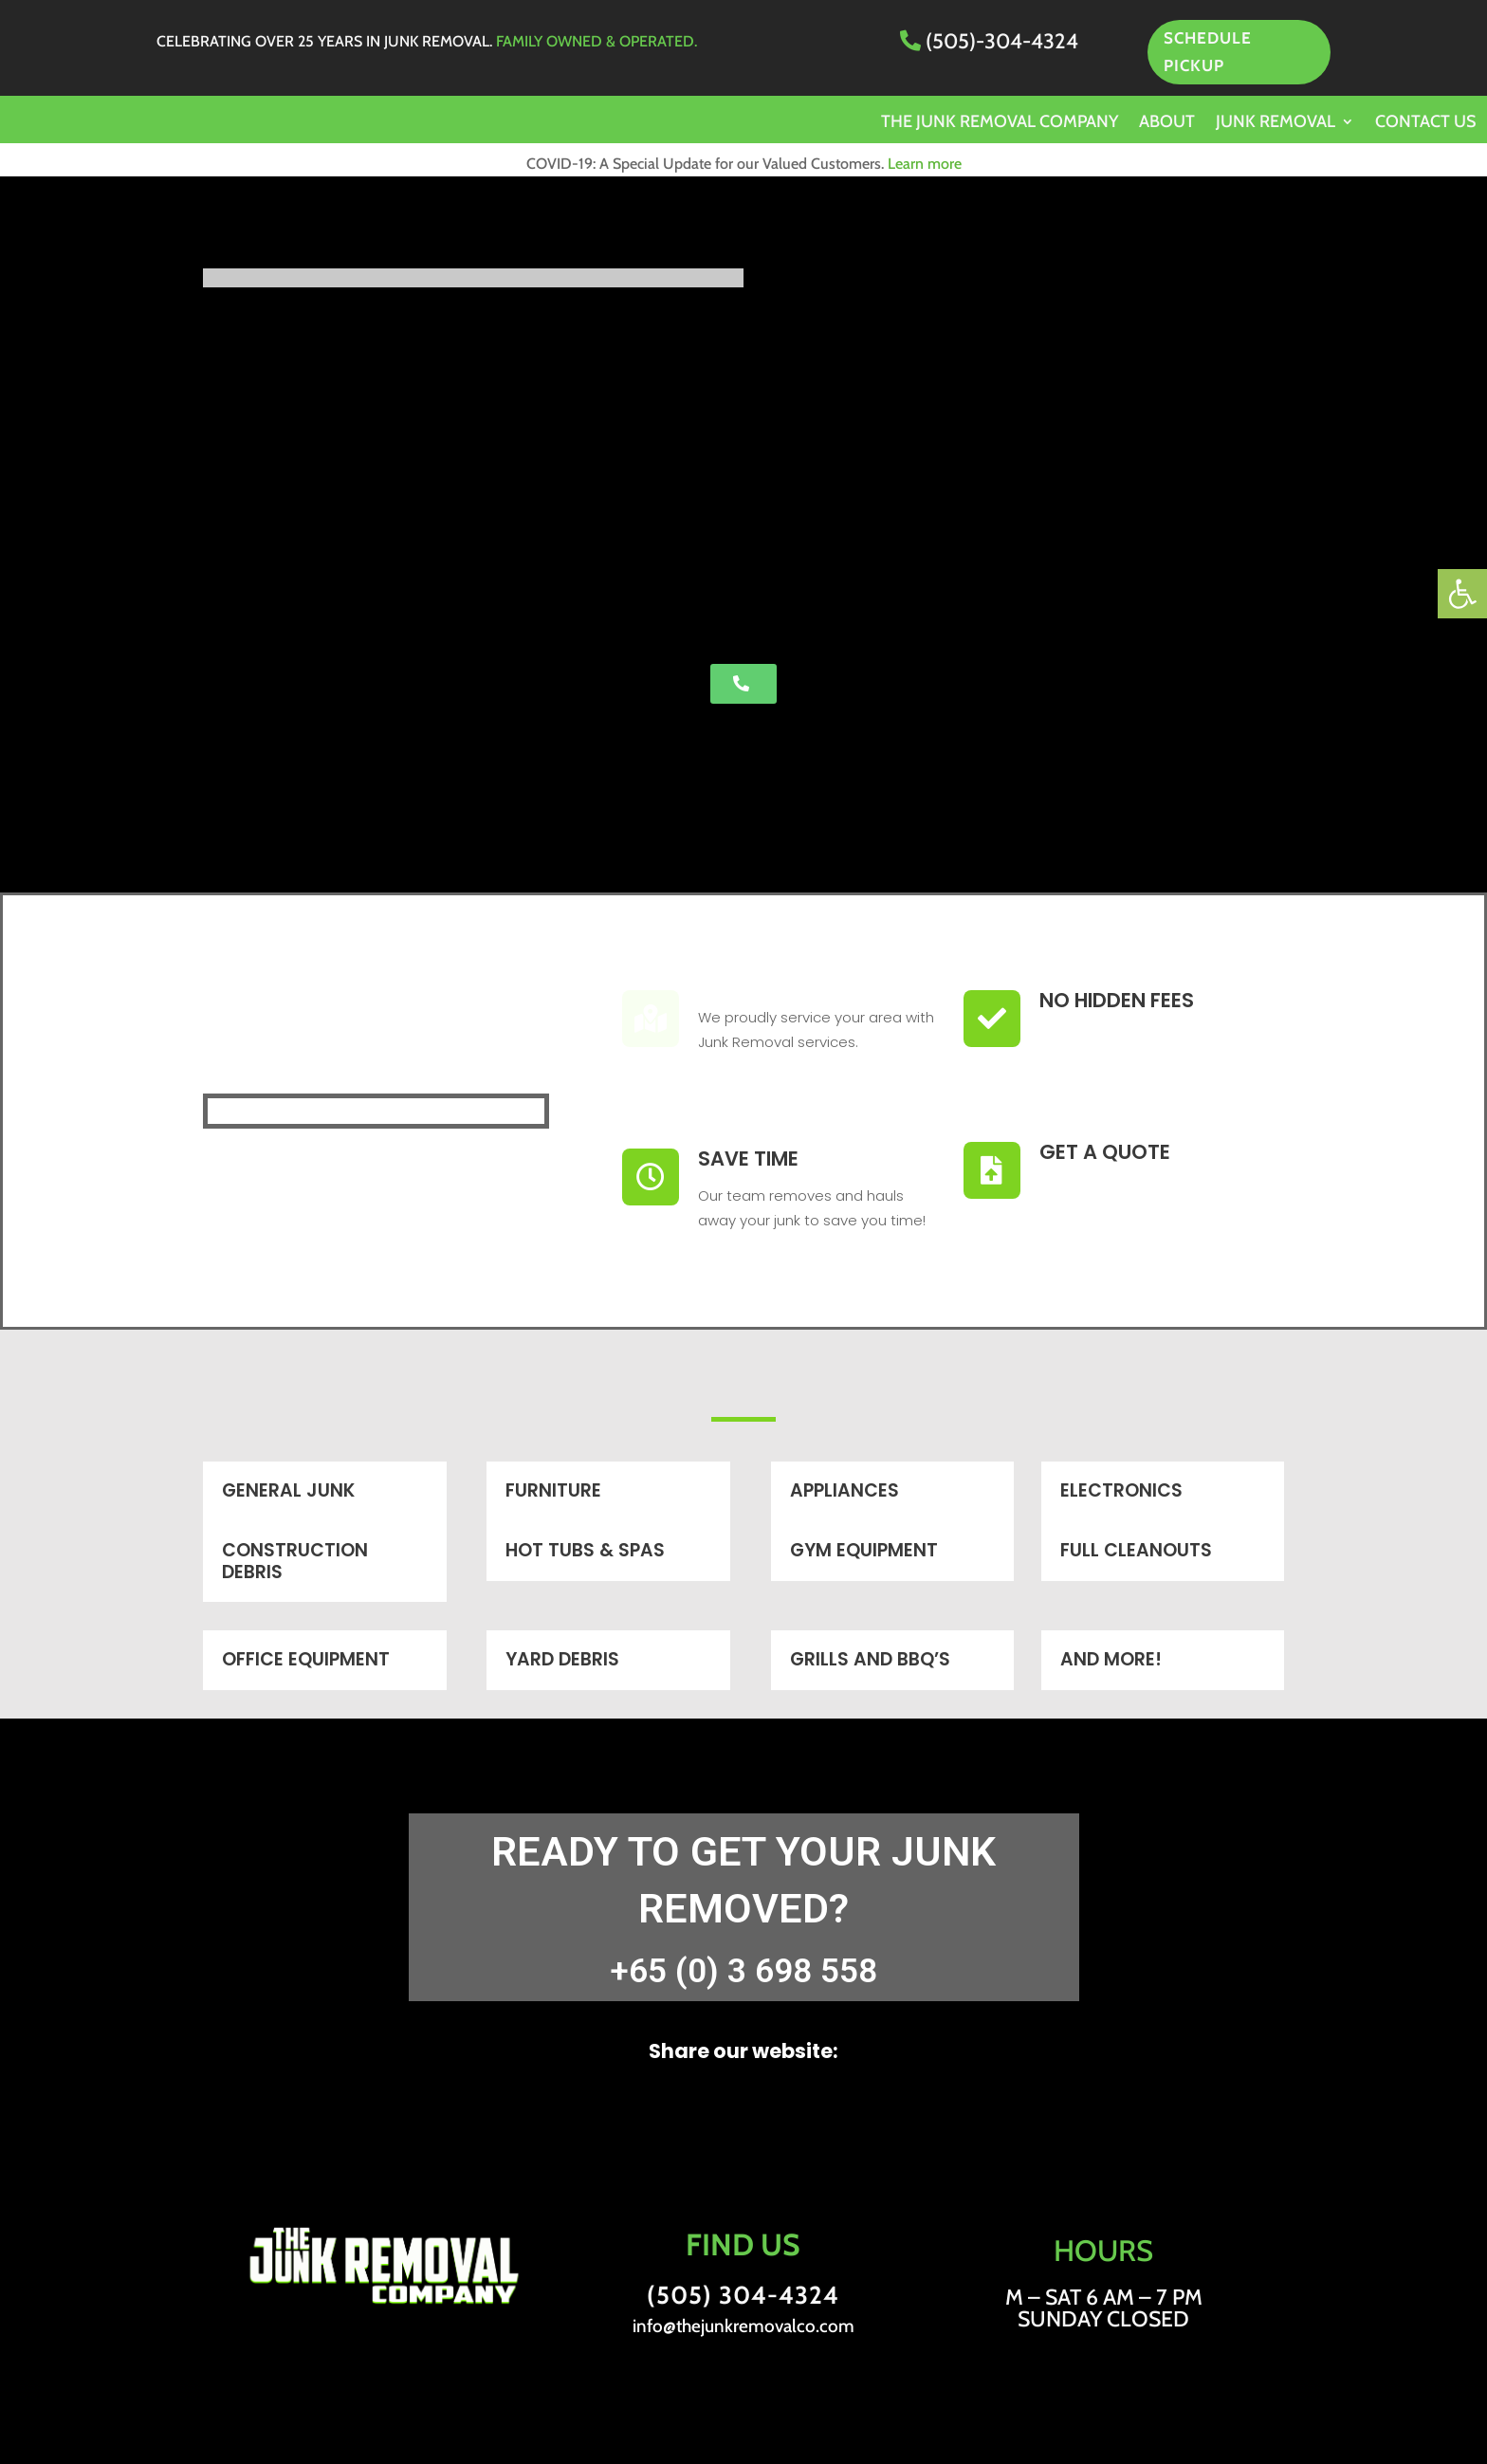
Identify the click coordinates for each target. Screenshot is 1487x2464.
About (1167, 123)
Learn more (925, 164)
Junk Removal (1275, 123)
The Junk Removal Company (999, 123)
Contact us (1425, 123)
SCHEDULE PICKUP (1208, 51)
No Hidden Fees (1116, 1000)
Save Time (748, 1158)
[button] (1462, 593)
